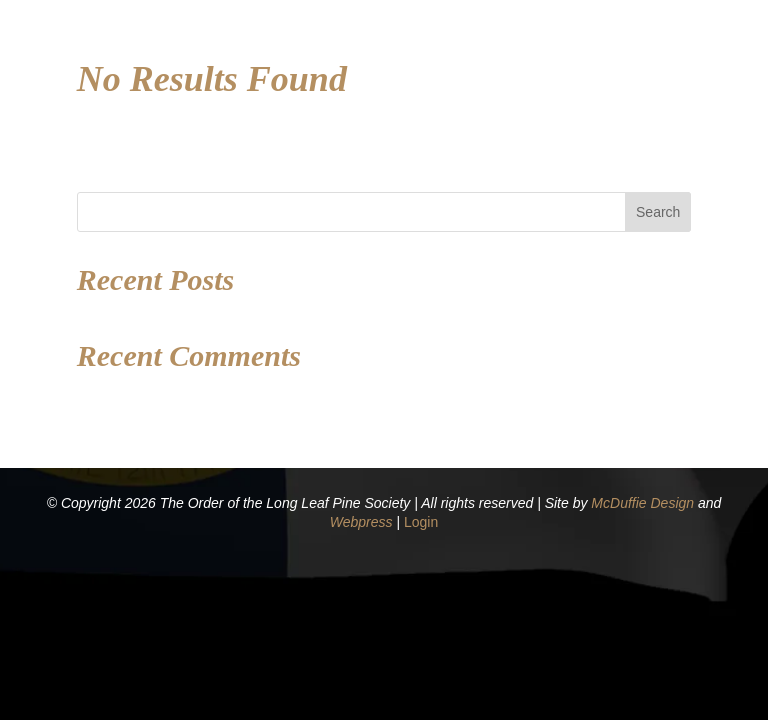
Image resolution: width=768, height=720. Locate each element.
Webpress (361, 522)
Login (421, 522)
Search (658, 212)
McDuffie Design (642, 503)
